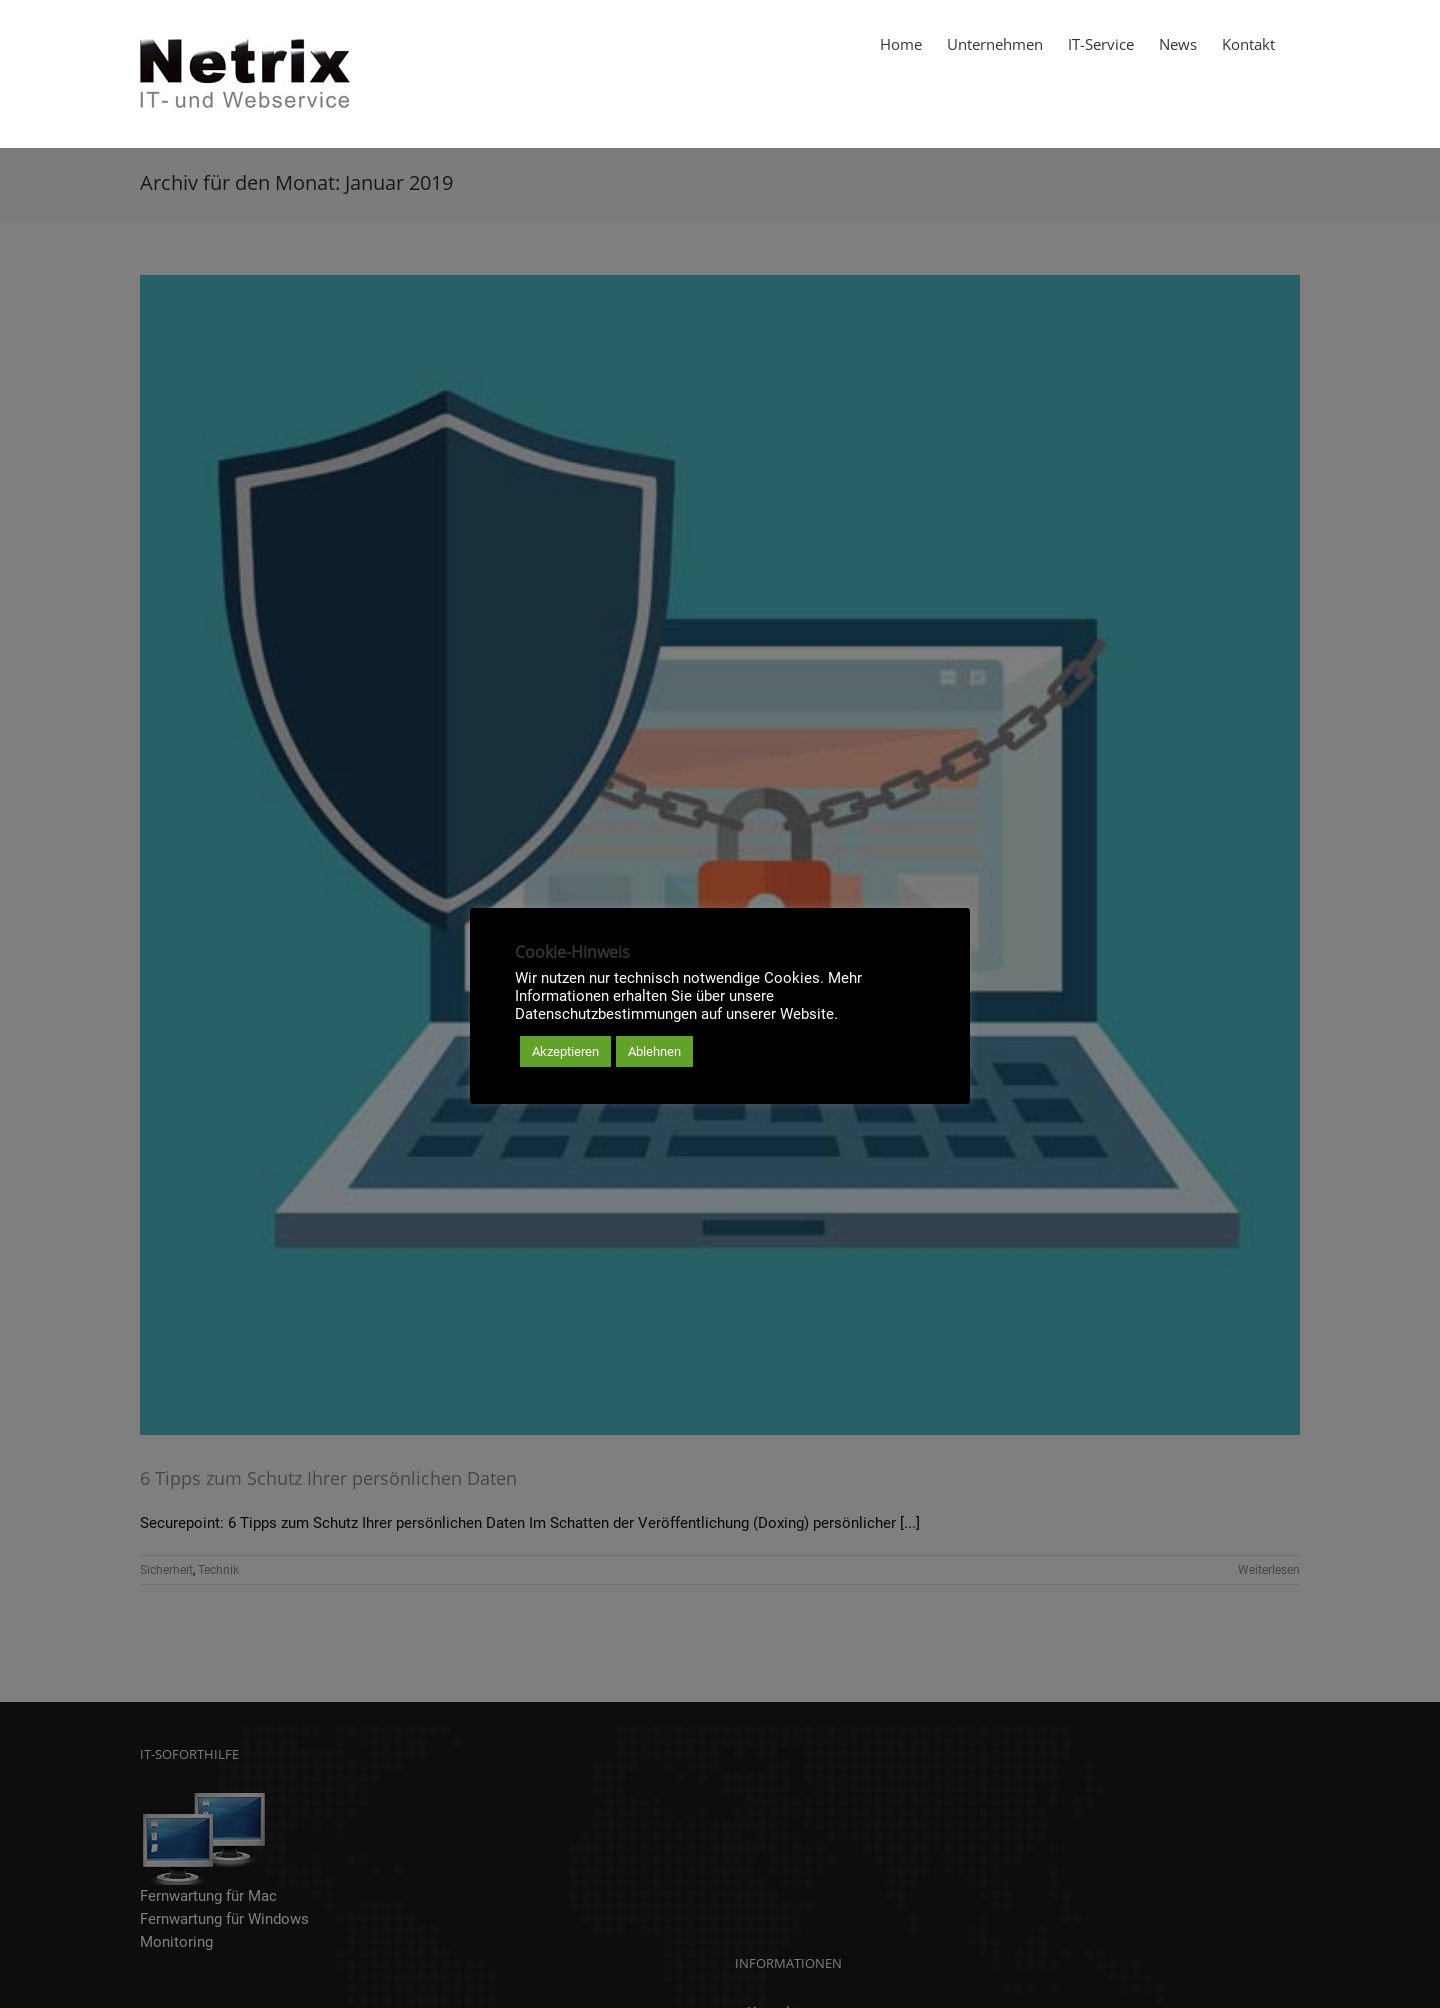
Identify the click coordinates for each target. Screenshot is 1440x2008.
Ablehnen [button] (654, 1051)
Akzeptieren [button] (565, 1051)
